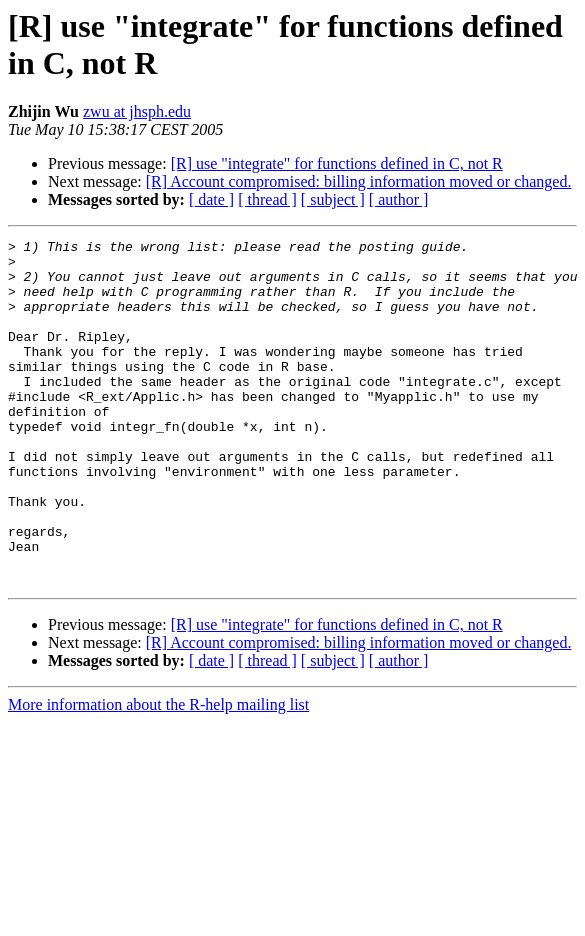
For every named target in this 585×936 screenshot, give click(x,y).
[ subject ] (333, 199)
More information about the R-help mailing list (158, 773)
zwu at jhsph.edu (137, 111)
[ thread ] (267, 199)
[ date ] (211, 199)
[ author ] (399, 199)
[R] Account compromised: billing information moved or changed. (359, 181)
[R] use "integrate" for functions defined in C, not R (337, 163)
